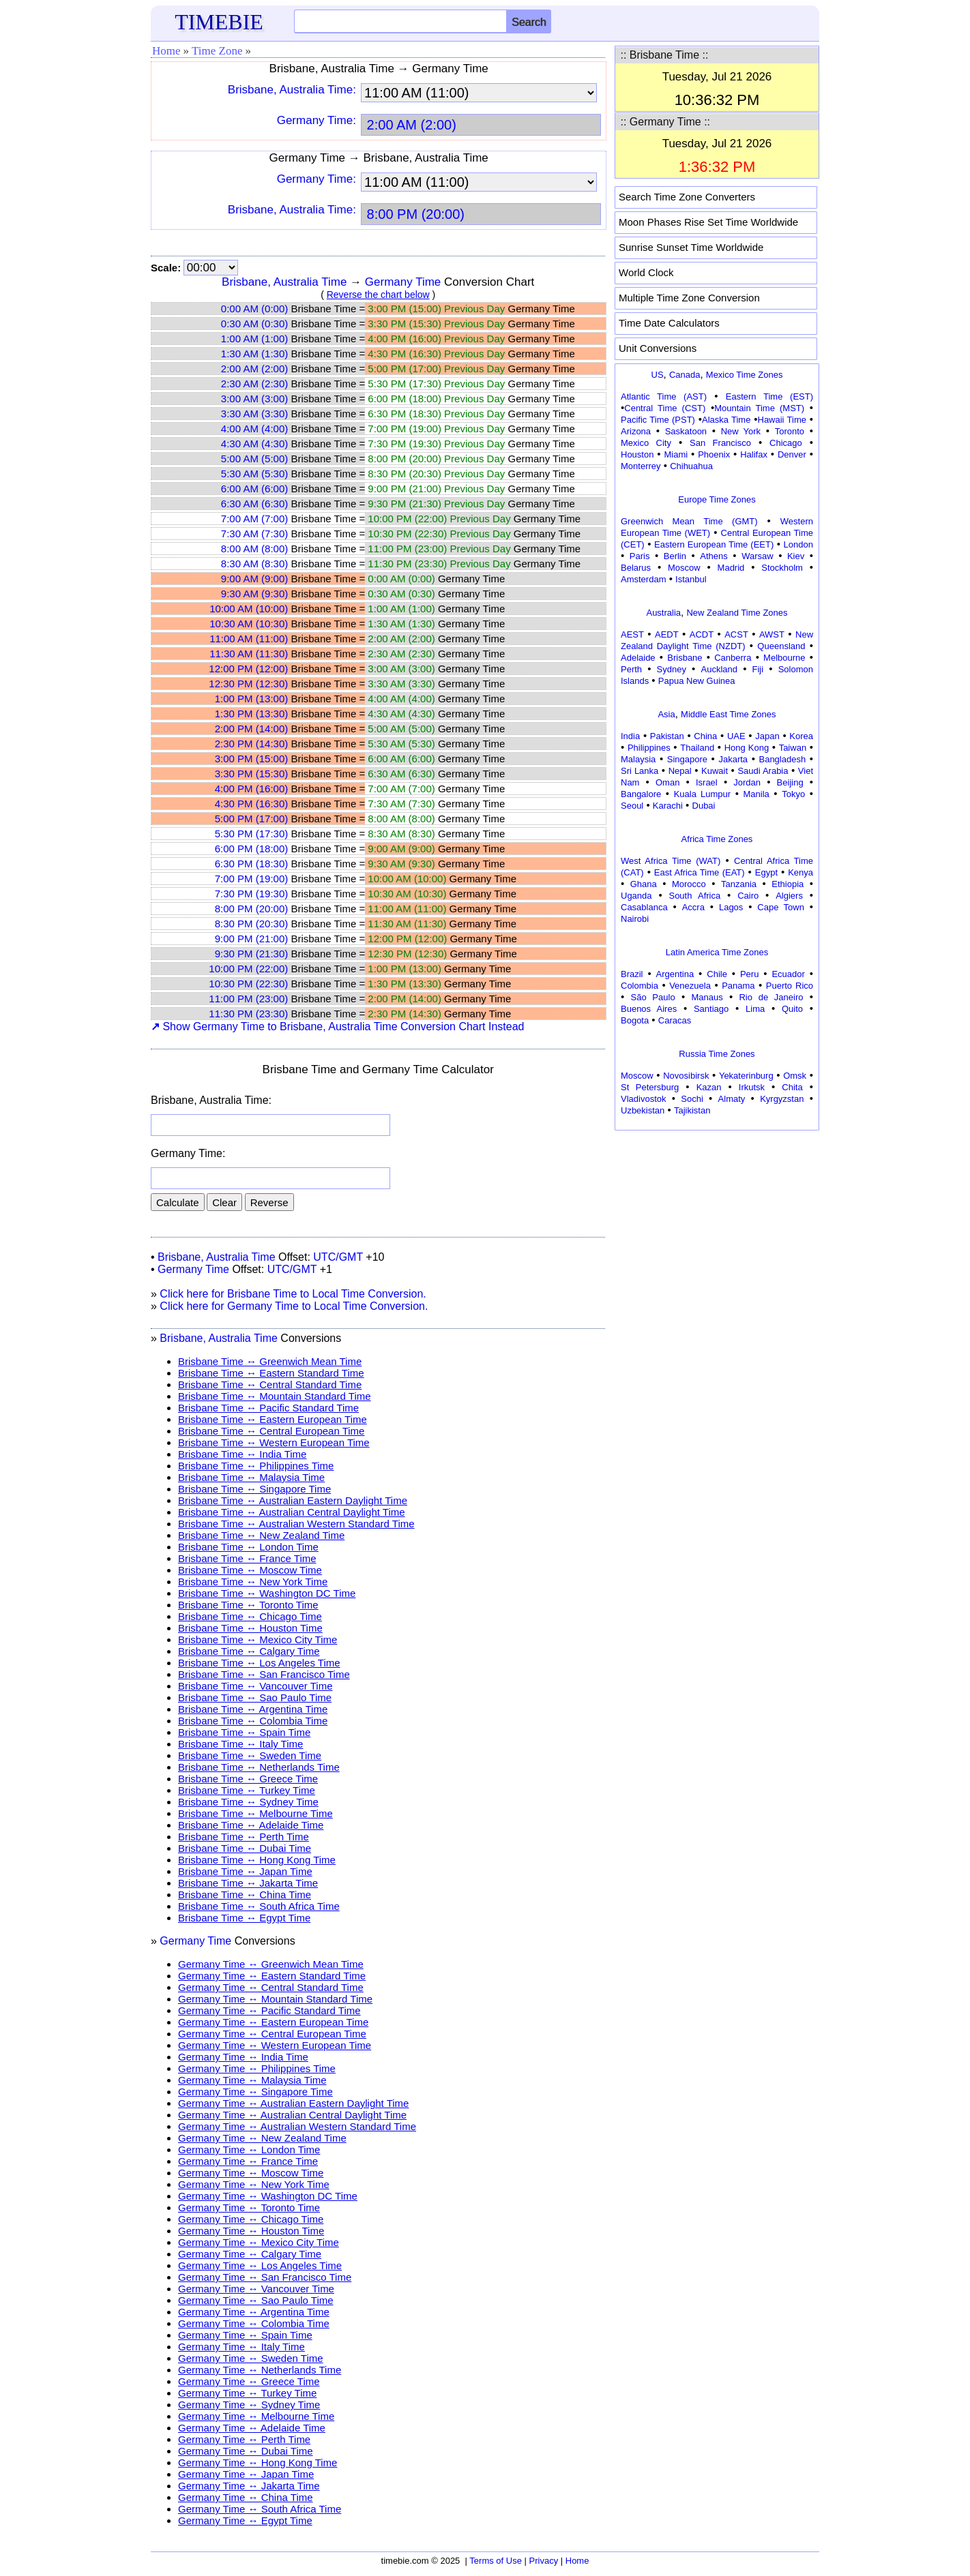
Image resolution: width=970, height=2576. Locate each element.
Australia (663, 613)
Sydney (671, 669)
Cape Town (780, 907)
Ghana (643, 884)
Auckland (719, 669)
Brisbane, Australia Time (284, 281)
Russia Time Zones (716, 1054)
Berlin (675, 556)
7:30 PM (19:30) (252, 893)
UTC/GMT (338, 1257)
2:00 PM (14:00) (252, 728)
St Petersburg (650, 1087)
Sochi (692, 1099)
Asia (666, 714)
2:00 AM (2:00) (254, 368)
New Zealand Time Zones (736, 613)
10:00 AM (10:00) (248, 608)
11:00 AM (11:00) (248, 638)
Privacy (544, 2561)
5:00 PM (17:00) (252, 818)
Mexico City (646, 443)
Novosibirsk (686, 1075)
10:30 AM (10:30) (248, 623)
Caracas (674, 1020)
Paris (640, 556)
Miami (676, 454)
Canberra (732, 658)
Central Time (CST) (664, 408)
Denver (792, 454)
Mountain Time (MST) (759, 408)
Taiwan (792, 748)
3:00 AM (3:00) (254, 398)
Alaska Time (726, 420)
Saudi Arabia (762, 771)
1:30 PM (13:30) (252, 713)
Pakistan (667, 736)
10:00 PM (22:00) (248, 968)
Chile (717, 974)
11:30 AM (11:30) (248, 653)
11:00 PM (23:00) (248, 998)
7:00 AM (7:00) (254, 518)
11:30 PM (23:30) (248, 1013)
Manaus (706, 997)
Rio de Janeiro (771, 997)
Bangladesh (782, 759)
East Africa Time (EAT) (699, 872)
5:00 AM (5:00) (254, 458)
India (630, 736)
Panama (738, 985)
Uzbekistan (642, 1110)
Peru (749, 974)
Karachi (668, 805)
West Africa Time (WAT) (670, 861)
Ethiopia (787, 884)
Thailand (697, 748)
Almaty (732, 1099)
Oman (667, 782)
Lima (755, 1009)
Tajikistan (692, 1110)
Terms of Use (495, 2561)
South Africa (694, 895)
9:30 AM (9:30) (254, 593)
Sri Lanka (639, 771)
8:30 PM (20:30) (252, 923)
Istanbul (691, 579)
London (798, 544)
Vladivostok (643, 1099)
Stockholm (782, 568)
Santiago (711, 1009)
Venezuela (690, 985)
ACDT (702, 634)
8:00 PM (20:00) (252, 908)
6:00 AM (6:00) (254, 488)
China (705, 736)
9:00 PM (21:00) (252, 938)
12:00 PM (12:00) (248, 668)
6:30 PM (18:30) (252, 863)
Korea (801, 736)
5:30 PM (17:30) (252, 833)
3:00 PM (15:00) (252, 758)
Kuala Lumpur (702, 794)
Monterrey (641, 466)
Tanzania (738, 884)
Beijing (790, 782)
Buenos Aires (649, 1009)
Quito (792, 1009)
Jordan (747, 782)
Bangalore (641, 794)
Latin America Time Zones (717, 952)
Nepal (680, 771)
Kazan (709, 1087)
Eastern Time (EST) (769, 396)
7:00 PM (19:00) (252, 878)
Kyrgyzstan (782, 1099)
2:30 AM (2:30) (254, 383)
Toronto (789, 431)
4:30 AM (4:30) (254, 443)
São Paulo (653, 997)
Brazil (632, 974)
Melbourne (784, 658)
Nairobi (635, 919)
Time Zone (217, 50)
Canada (685, 375)
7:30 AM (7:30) (254, 533)
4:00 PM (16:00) (252, 788)
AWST (771, 634)
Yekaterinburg (746, 1075)
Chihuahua (691, 466)
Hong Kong (746, 748)
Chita (792, 1087)
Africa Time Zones (717, 839)
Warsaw (757, 556)
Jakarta (733, 759)
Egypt (766, 872)
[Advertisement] (717, 1220)
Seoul (632, 805)
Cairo (748, 895)
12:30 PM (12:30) (248, 683)
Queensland (781, 646)
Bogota (635, 1020)
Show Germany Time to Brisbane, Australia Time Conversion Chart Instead (337, 1026)
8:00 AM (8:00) (254, 548)
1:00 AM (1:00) (254, 338)
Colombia (639, 985)
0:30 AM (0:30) (254, 323)
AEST (632, 634)
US (657, 375)
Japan (767, 736)
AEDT (667, 634)
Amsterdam (643, 579)
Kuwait (714, 771)
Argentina (675, 974)
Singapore (687, 759)
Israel (707, 782)
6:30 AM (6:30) (254, 503)
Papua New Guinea (696, 681)
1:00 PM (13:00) (252, 698)
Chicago (785, 443)
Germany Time (403, 281)
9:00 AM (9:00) (254, 578)
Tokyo (793, 794)
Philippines (649, 748)
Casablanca (644, 907)
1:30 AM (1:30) (254, 353)
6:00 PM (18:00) (252, 848)
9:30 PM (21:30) (252, 953)
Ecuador (787, 974)
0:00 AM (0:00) (254, 308)
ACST (736, 634)
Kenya (800, 872)
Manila (756, 794)
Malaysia (638, 759)
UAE (736, 736)
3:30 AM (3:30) (254, 413)
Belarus (636, 568)
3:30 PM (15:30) (252, 773)
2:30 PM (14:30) (252, 743)
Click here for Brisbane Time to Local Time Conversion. (293, 1294)
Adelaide (638, 658)
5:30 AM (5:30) (254, 473)
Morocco (689, 884)
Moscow (684, 568)
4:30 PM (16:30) (252, 803)
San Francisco (720, 443)
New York (741, 431)
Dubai (704, 805)
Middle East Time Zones (728, 714)
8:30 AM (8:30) (254, 563)
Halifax (753, 454)
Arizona (636, 431)
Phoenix (714, 454)
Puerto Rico (789, 985)
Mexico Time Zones (744, 375)
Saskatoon (686, 431)
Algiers (789, 895)
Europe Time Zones (716, 499)
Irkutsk (752, 1087)
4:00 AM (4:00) (254, 428)
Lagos (731, 907)
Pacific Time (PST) (658, 420)
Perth (631, 669)
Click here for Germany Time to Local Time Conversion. (294, 1306)
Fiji (758, 669)
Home (166, 50)
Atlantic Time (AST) (664, 396)
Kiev (795, 556)
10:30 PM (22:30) (248, 983)
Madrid (731, 568)
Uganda (636, 895)
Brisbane (684, 658)
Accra (693, 907)
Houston (637, 454)
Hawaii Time (782, 420)
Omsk (794, 1075)
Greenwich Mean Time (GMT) (689, 521)
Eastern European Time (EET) (714, 544)
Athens (713, 556)
